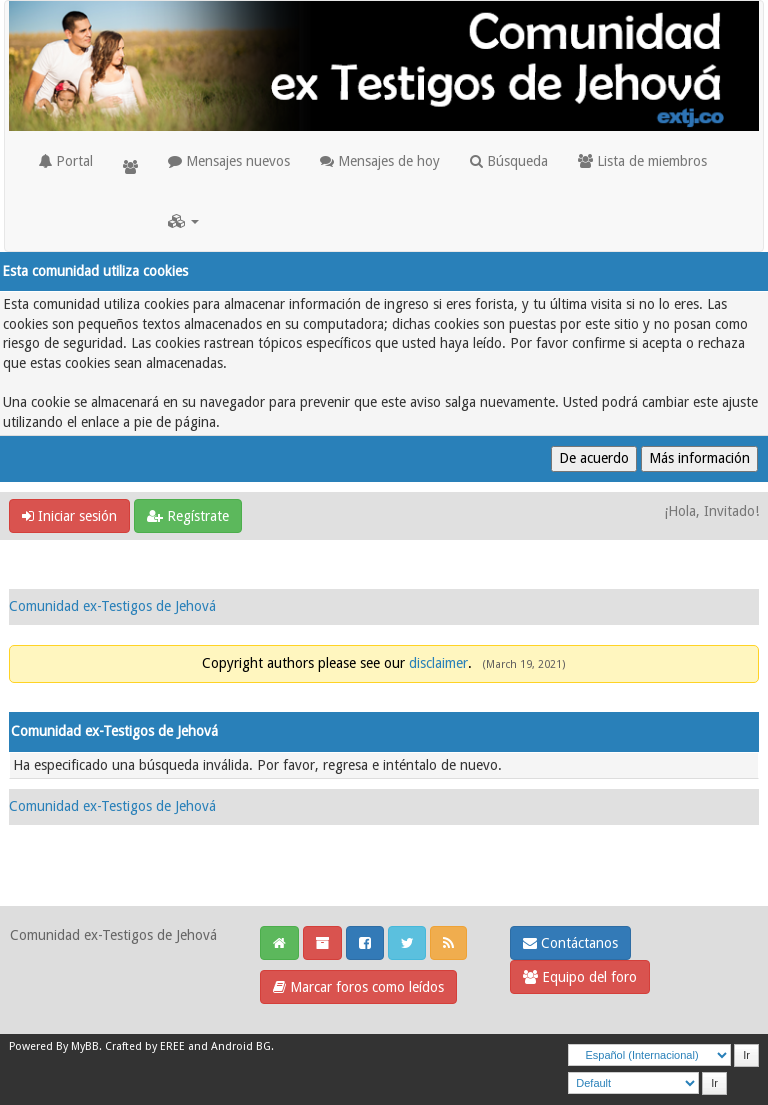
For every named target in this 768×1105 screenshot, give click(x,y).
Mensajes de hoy (380, 161)
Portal (66, 161)
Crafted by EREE (145, 1046)
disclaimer (438, 663)
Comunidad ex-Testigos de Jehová (112, 606)
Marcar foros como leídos (358, 987)
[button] (183, 221)
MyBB (85, 1046)
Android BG (241, 1046)
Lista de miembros (642, 161)
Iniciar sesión (69, 516)
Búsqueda (509, 161)
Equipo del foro (580, 977)
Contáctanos (570, 943)
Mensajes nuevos (229, 161)
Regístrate (188, 516)
